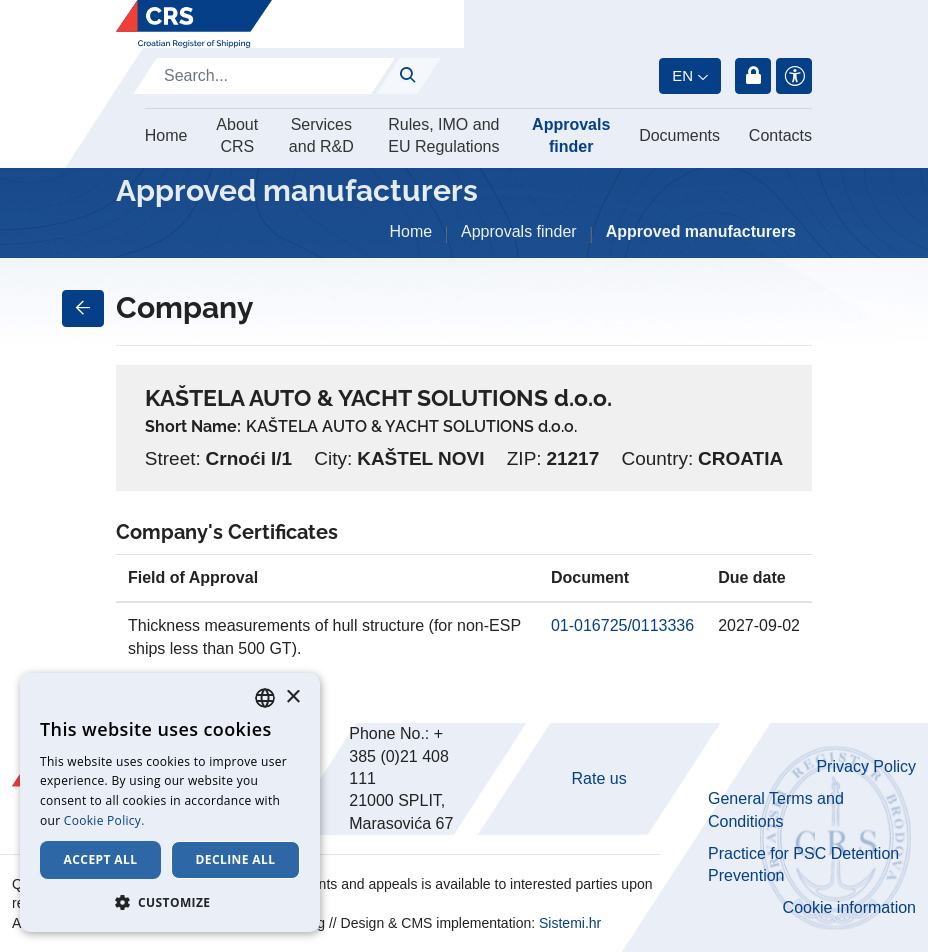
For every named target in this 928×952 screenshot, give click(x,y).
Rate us (599, 778)
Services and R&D (321, 135)
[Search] (264, 76)
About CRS (237, 135)
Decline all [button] (236, 859)
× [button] (292, 697)
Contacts (780, 135)
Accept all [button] (101, 859)
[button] (170, 902)
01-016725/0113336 (622, 625)
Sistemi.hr (570, 923)
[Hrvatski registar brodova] (194, 24)
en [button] (682, 75)
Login (753, 76)
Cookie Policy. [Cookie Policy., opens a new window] (104, 820)
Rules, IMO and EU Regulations (443, 135)
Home (166, 135)
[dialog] (170, 802)
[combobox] (265, 698)
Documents (679, 135)
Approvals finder (571, 135)
